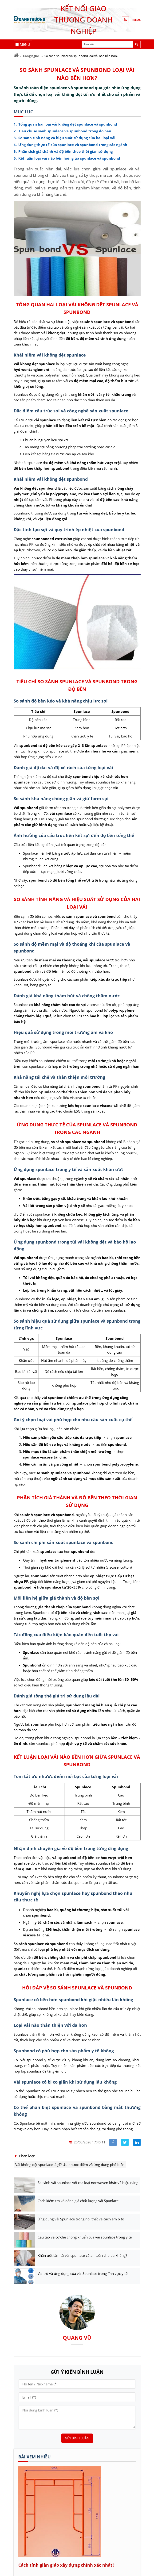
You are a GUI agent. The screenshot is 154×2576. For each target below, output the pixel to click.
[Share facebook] (113, 2142)
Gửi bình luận (77, 2438)
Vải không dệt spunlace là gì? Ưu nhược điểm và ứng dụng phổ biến (69, 2164)
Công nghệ (31, 56)
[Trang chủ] (16, 55)
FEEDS (136, 20)
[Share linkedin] (137, 2142)
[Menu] (23, 44)
